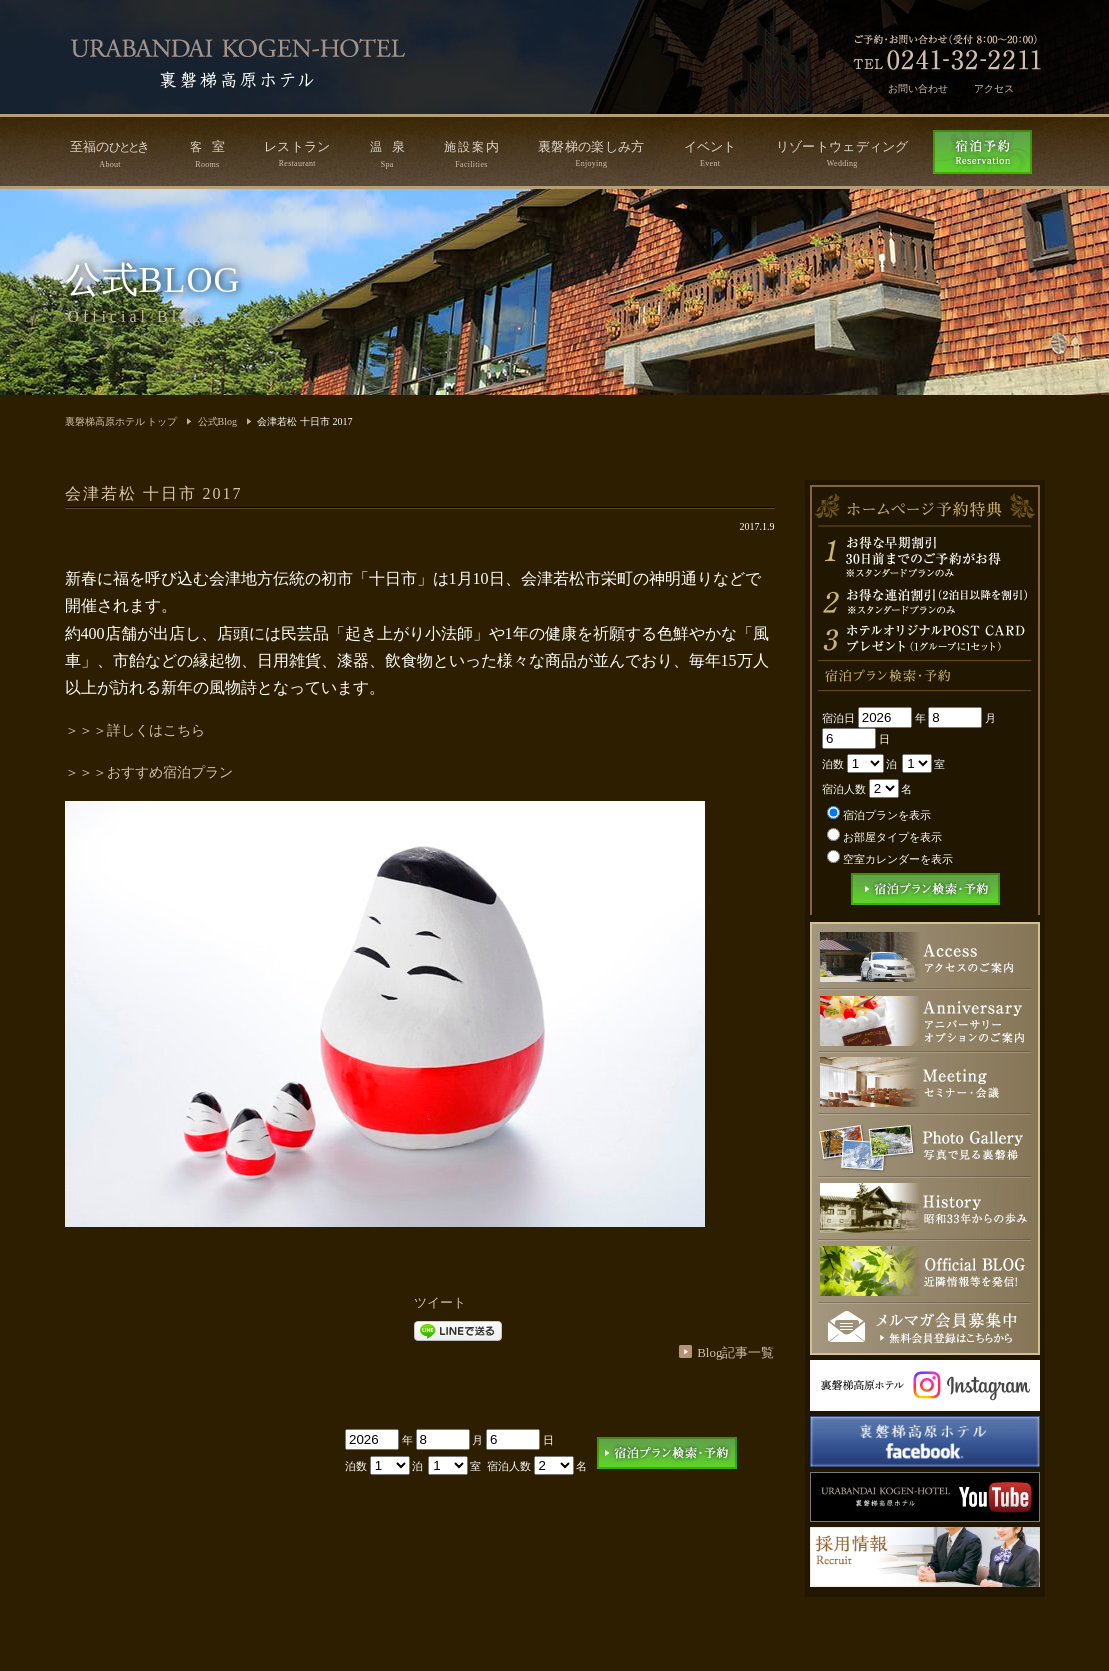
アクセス (994, 88)
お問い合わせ (918, 88)
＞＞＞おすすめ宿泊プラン (149, 772)
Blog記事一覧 (735, 1352)
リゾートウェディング (842, 153)
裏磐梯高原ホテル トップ (121, 421)
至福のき (110, 154)
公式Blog (217, 421)
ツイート (440, 1302)
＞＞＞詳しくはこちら (135, 730)
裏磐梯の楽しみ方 (591, 153)
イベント (710, 153)
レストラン (297, 153)
